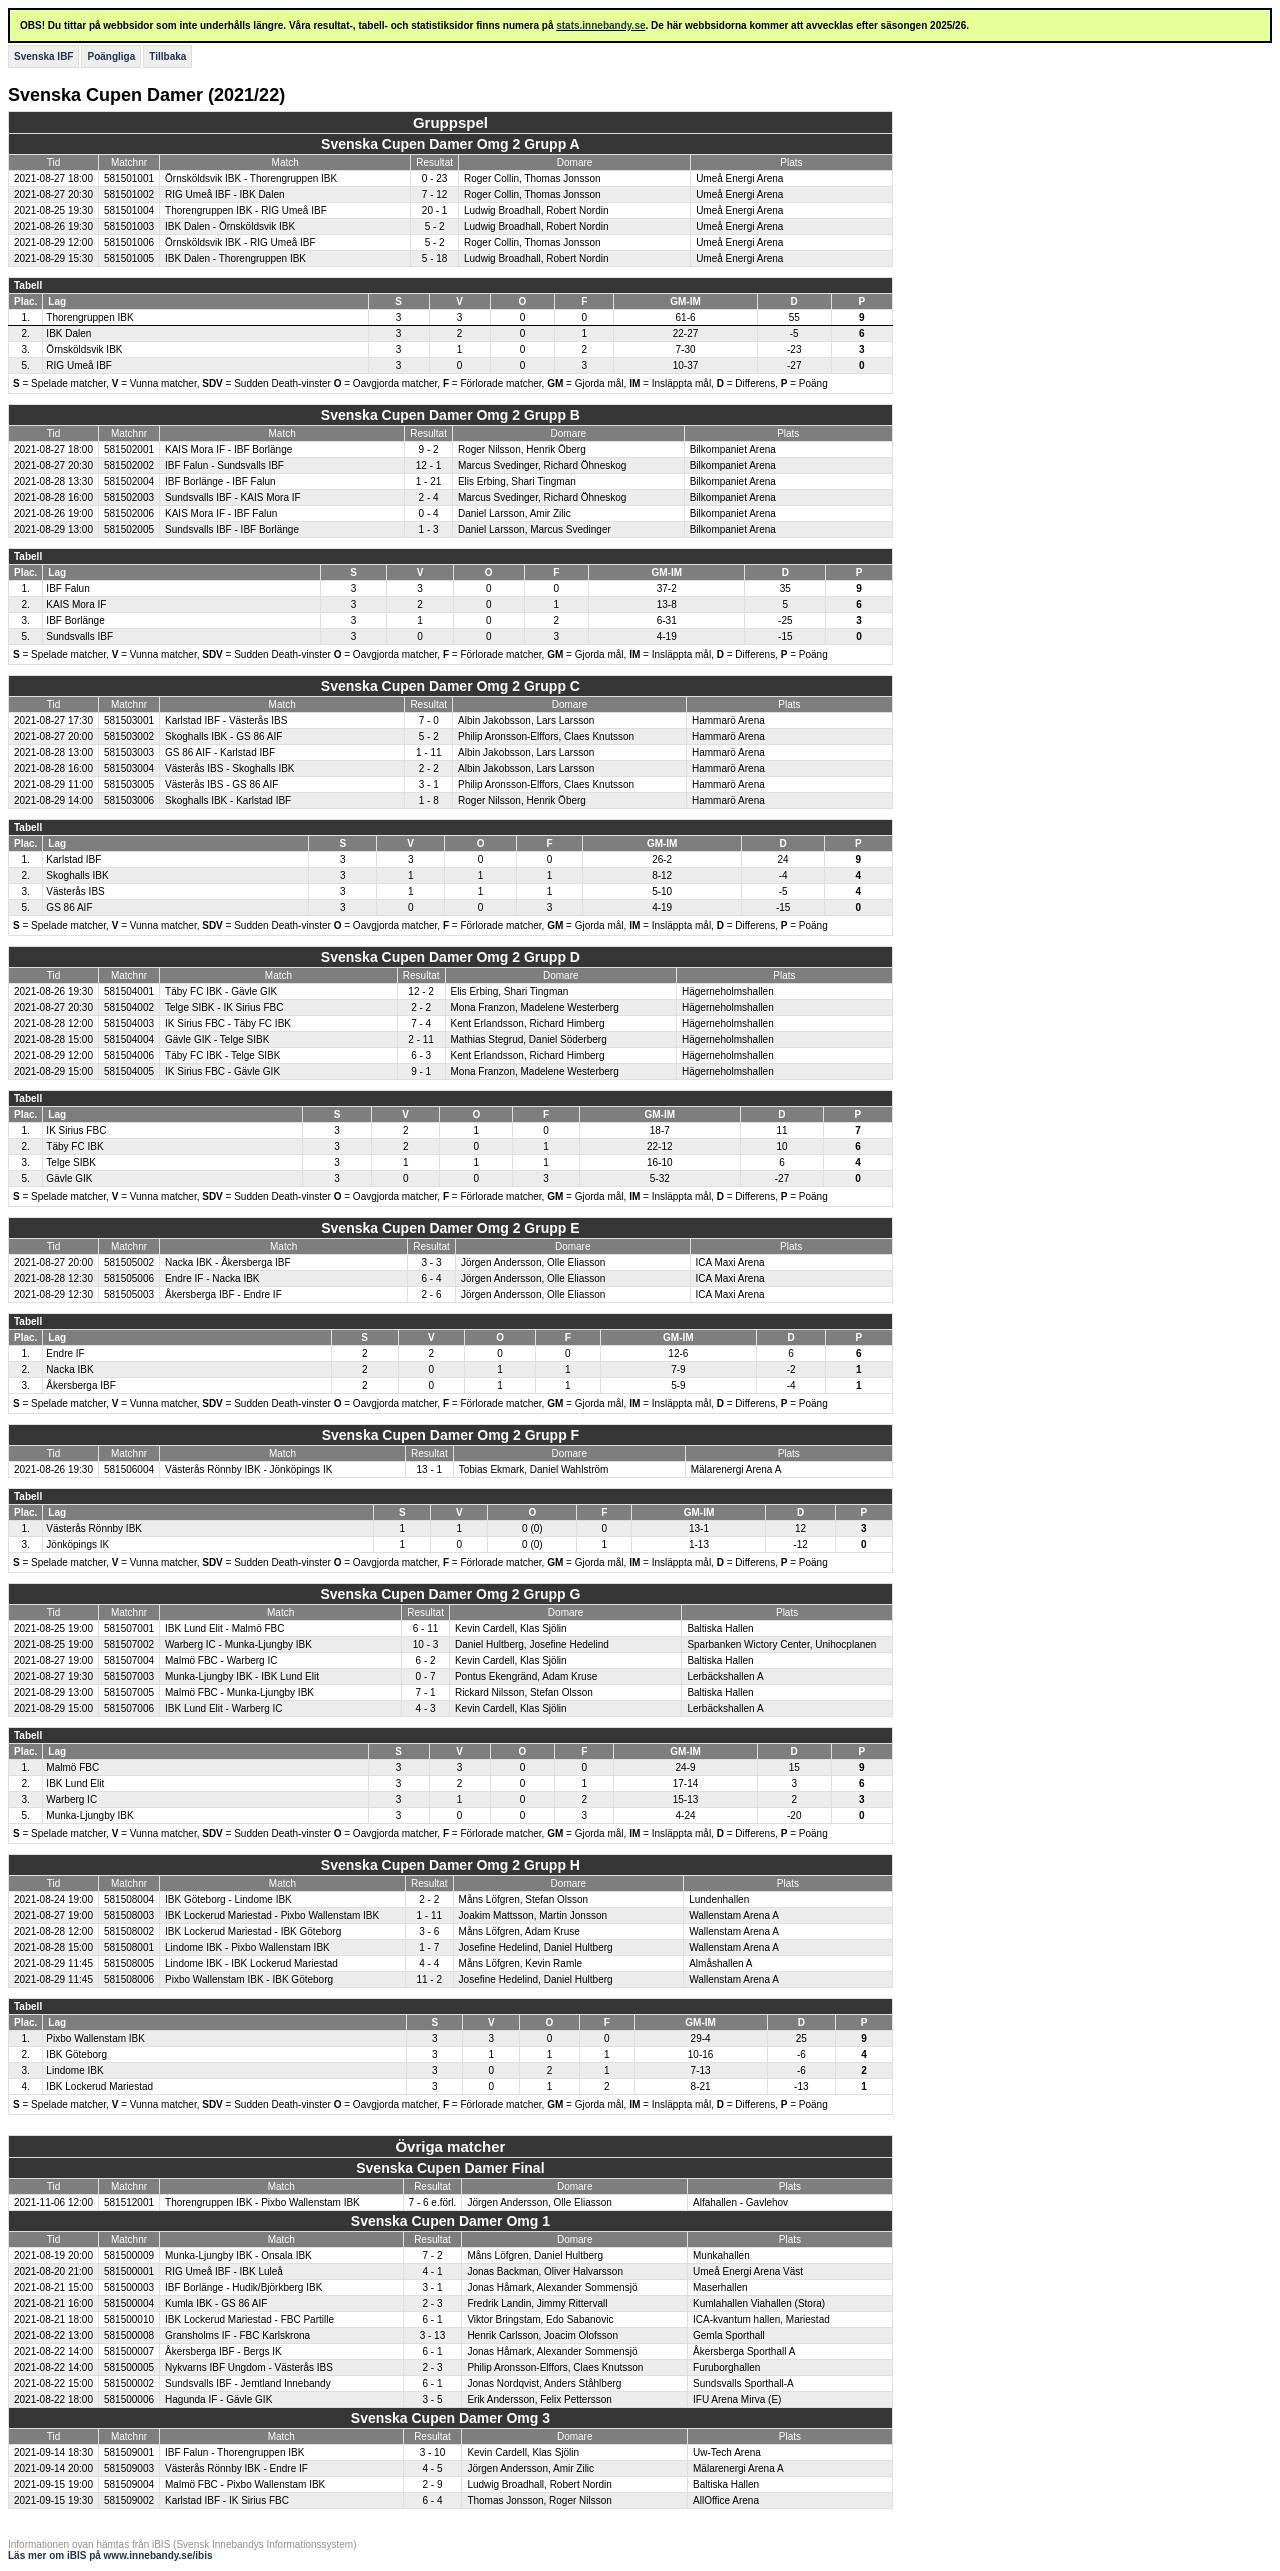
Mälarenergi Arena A (736, 1469)
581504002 (129, 1007)
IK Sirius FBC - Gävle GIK (222, 1071)
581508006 (129, 1979)
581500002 (129, 2383)
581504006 (129, 1055)
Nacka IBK (69, 1369)
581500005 (129, 2367)
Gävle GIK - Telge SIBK (217, 1039)
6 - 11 (426, 1628)
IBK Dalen (68, 333)
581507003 (129, 1676)
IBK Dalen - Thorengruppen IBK (235, 258)
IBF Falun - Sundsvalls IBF (224, 465)
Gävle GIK (69, 1178)
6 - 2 (426, 1660)
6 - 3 (421, 1055)
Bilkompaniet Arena (733, 449)
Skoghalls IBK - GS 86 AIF (223, 736)
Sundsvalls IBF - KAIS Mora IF (233, 497)
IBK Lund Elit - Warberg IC (223, 1708)
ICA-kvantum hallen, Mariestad (761, 2319)
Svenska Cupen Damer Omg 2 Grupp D (450, 957)
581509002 (129, 2500)
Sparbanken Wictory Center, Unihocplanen (781, 1644)
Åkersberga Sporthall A (744, 2351)
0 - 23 (435, 178)
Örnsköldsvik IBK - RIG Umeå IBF (240, 242)
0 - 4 (429, 513)
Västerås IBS (75, 891)
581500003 (129, 2287)
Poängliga (111, 56)
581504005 (129, 1071)
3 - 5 (432, 2399)
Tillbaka (167, 56)
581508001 (129, 1947)
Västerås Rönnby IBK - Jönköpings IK (248, 1469)
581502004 (129, 481)
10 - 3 (426, 1644)
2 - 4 (429, 497)
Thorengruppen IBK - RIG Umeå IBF (246, 210)
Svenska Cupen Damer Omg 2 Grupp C (450, 686)
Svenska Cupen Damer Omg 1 (450, 2221)
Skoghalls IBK (77, 875)
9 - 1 (421, 1071)
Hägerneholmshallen (728, 991)
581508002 (129, 1931)
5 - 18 (435, 258)
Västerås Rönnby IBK (94, 1528)
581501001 (129, 178)
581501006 (129, 242)
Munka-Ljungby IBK (89, 1815)
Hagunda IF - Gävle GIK (218, 2399)
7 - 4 (421, 1023)
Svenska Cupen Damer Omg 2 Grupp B (450, 415)
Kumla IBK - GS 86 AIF (216, 2303)
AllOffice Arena (726, 2500)
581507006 (129, 1708)
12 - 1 (429, 465)
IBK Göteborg (76, 2054)
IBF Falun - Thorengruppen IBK (234, 2452)
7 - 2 (432, 2255)
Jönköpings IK (77, 1544)
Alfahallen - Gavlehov (740, 2202)
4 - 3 (426, 1708)
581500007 (129, 2351)
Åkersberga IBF (80, 1385)
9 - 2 (429, 449)
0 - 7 (426, 1676)
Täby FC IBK (74, 1146)
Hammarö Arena (728, 720)
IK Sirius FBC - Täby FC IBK (228, 1023)
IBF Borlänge (75, 620)
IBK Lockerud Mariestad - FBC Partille (249, 2319)
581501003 (129, 226)
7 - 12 (435, 194)
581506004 (129, 1469)
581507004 (129, 1660)
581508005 (129, 1963)
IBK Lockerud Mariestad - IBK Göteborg (253, 1931)
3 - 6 (429, 1931)
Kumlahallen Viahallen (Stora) (759, 2303)
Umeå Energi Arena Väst (748, 2271)
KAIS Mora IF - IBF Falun (221, 513)
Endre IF (65, 1353)
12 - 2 (421, 991)
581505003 (129, 1294)
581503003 (129, 752)
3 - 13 (433, 2335)
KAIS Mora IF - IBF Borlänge (228, 449)
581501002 (129, 194)
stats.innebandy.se (600, 25)
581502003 (129, 497)
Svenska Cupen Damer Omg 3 (450, 2418)
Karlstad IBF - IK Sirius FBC (227, 2500)
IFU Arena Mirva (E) (737, 2399)
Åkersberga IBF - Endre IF (223, 1294)
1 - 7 (429, 1947)
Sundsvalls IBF (79, 636)
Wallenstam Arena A (734, 1915)
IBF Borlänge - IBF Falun (220, 481)
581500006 (129, 2399)
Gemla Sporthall (729, 2335)
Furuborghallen (726, 2367)
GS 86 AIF (69, 907)
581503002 (129, 736)
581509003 (129, 2468)
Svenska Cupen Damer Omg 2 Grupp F (451, 1435)
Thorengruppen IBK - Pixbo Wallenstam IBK (262, 2202)
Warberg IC (71, 1799)
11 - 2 (429, 1979)
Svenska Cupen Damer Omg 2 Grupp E (450, 1228)
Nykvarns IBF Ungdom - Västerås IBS (249, 2367)
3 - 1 (429, 784)
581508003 (129, 1915)
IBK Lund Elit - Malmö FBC (224, 1628)
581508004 (129, 1899)
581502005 (129, 529)
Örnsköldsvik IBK (84, 349)
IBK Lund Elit (75, 1783)
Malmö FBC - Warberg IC (221, 1660)
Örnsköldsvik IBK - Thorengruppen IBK (251, 178)
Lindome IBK (74, 2070)
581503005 (129, 784)
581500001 (129, 2271)
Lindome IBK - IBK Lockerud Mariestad (251, 1963)
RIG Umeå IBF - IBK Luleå (224, 2271)
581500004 (129, 2303)
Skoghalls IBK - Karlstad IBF (228, 800)
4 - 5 (432, 2468)
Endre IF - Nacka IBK (212, 1278)
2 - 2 (429, 768)
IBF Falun (67, 588)
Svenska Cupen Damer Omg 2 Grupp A (450, 144)
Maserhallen (720, 2287)
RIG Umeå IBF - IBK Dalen (224, 194)
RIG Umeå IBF (79, 365)
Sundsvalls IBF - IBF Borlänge (232, 529)
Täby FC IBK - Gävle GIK (221, 991)
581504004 (129, 1039)
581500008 (129, 2335)
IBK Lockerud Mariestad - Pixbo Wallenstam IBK (272, 1915)
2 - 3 (432, 2303)
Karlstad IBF (73, 859)
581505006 (129, 1278)
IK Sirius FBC (76, 1130)
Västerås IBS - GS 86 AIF (221, 784)
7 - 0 (429, 720)
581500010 (129, 2319)
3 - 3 (432, 1262)
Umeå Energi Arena (739, 178)
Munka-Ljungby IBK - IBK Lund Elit (242, 1676)
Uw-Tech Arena (727, 2452)
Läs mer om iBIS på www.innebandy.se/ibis (110, 2555)
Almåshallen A (720, 1963)
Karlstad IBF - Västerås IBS (226, 720)
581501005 (129, 258)
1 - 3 (429, 529)
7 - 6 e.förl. (433, 2202)
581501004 (129, 210)
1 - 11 (429, 752)
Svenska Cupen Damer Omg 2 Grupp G (450, 1594)
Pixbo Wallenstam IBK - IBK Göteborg (249, 1979)
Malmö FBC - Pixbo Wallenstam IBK (245, 2484)
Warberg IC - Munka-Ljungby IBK (238, 1644)
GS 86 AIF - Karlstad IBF (220, 752)
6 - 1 (432, 2319)
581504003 (129, 1023)
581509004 (129, 2484)
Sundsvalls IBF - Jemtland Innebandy (248, 2383)
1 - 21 (429, 481)
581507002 (129, 1644)
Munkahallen (721, 2255)
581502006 (129, 513)
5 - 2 (435, 226)
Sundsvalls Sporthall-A (743, 2383)
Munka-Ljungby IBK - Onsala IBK (238, 2255)
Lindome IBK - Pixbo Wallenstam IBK (247, 1947)
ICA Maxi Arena (730, 1262)
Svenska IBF (43, 56)
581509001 (129, 2452)
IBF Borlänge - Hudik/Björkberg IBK (243, 2287)
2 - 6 (432, 1294)
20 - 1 (435, 210)
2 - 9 (432, 2484)
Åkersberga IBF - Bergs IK (223, 2351)
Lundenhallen (719, 1899)
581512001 (129, 2202)
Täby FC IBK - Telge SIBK (222, 1055)
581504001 (129, 991)
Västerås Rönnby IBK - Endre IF (236, 2468)
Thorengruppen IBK (89, 317)
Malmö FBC (72, 1767)
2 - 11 (421, 1039)
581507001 (129, 1628)
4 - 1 (432, 2271)
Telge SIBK (70, 1162)
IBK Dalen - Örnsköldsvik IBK (230, 226)
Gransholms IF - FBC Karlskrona (237, 2335)
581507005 (129, 1692)
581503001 (129, 720)
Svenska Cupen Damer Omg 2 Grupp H (450, 1865)
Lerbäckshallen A (725, 1676)
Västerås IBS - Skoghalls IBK (230, 768)
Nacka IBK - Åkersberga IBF (228, 1262)
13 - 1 (430, 1469)
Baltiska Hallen (720, 1628)
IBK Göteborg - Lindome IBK (228, 1899)
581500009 (129, 2255)
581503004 (129, 768)
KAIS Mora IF (76, 604)
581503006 (129, 800)
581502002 (129, 465)
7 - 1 (426, 1692)
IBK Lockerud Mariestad (99, 2086)
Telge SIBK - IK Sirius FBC (224, 1007)
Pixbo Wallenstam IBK (95, 2038)
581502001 (129, 449)
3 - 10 (433, 2452)
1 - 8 (429, 800)
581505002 (129, 1262)
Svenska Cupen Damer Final (450, 2168)
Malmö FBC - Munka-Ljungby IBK (239, 1692)
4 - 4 (429, 1963)
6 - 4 (432, 1278)
